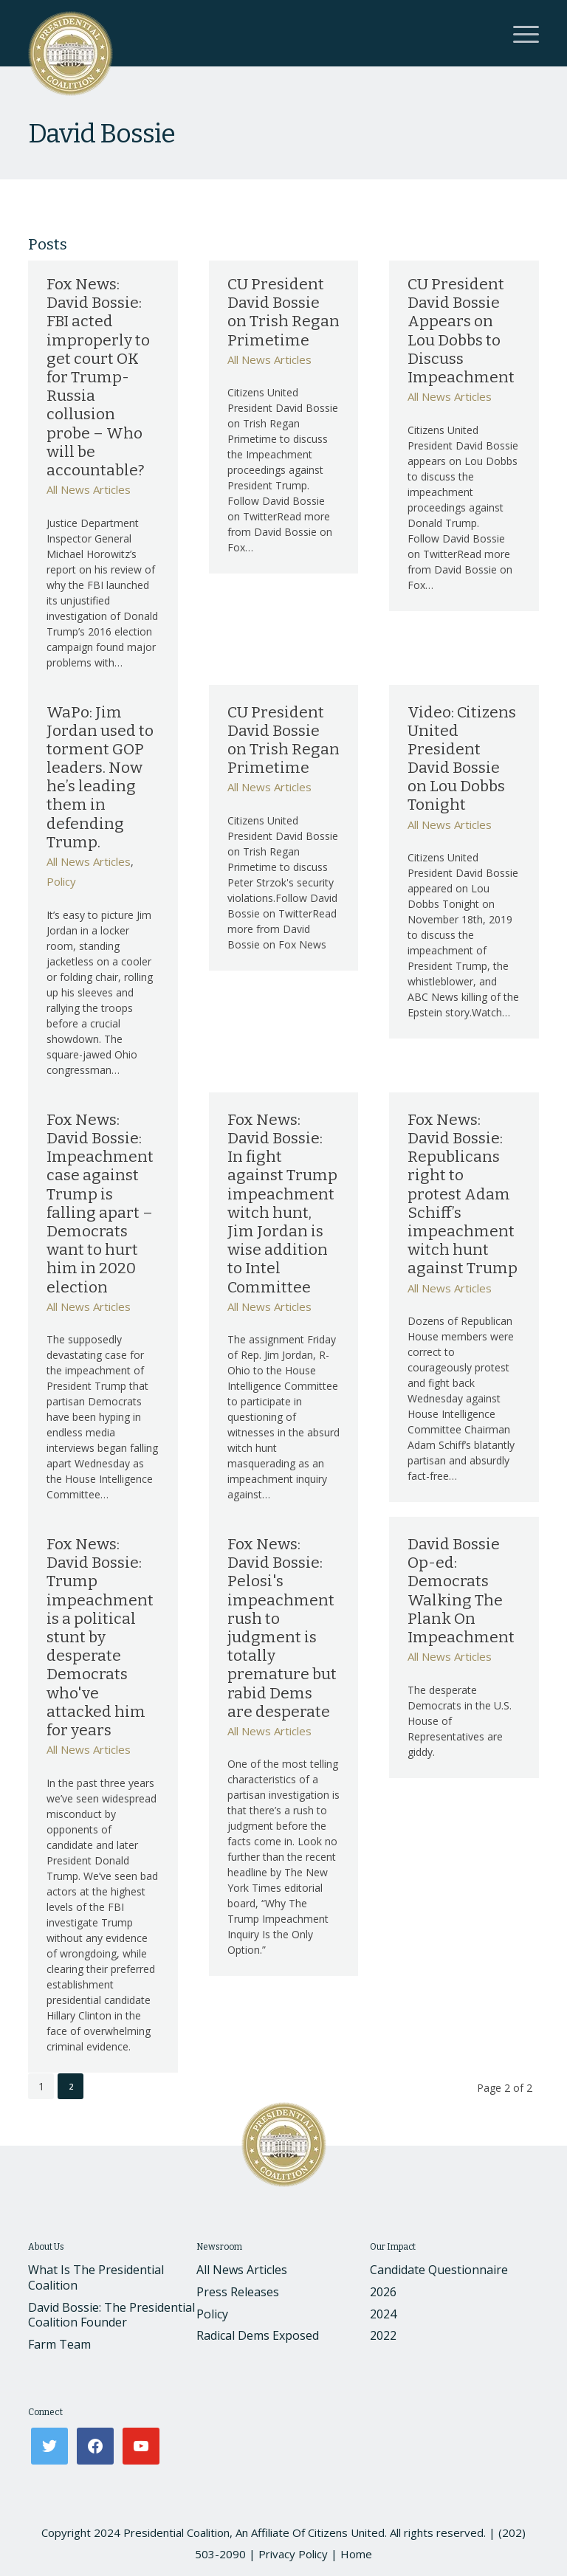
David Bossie (101, 133)
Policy (61, 881)
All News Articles (89, 489)
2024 (383, 2314)
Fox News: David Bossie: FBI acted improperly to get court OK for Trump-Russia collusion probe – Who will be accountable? (98, 377)
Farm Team (59, 2344)
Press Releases (237, 2292)
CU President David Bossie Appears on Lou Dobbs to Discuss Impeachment (461, 331)
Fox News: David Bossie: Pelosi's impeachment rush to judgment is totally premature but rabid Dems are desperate (282, 1628)
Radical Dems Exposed (257, 2335)
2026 (383, 2292)
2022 (383, 2335)
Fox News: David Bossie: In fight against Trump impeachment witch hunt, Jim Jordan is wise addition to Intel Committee (282, 1203)
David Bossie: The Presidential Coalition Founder (111, 2315)
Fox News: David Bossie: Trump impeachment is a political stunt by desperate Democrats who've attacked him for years (100, 1637)
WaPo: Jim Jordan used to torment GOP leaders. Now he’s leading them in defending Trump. (100, 777)
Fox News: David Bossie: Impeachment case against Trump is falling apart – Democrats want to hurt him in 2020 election (100, 1203)
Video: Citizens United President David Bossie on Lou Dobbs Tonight (462, 759)
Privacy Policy (293, 2553)
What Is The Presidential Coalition (96, 2277)
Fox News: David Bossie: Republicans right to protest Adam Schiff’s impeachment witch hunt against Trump (463, 1194)
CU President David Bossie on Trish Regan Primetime (283, 312)
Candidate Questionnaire (439, 2270)
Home (356, 2553)
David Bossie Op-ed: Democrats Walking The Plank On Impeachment (461, 1591)
